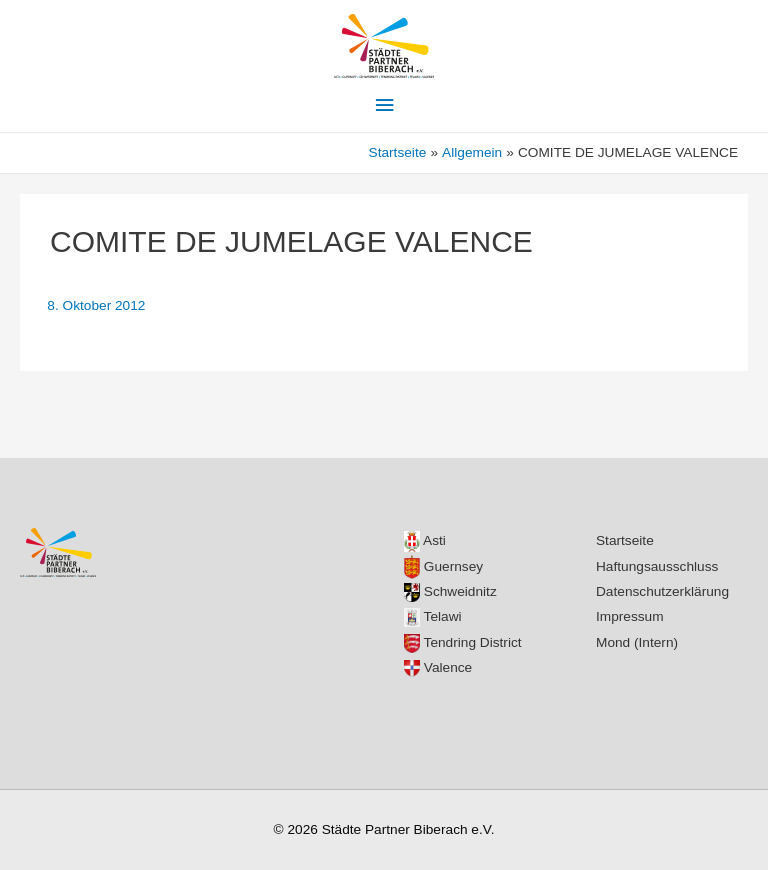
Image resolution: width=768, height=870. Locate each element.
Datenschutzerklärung (662, 591)
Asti (425, 540)
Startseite (625, 540)
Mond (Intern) (637, 642)
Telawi (433, 616)
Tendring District (463, 642)
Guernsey (443, 566)
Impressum (630, 616)
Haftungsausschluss (657, 566)
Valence (438, 667)
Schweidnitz (450, 591)
